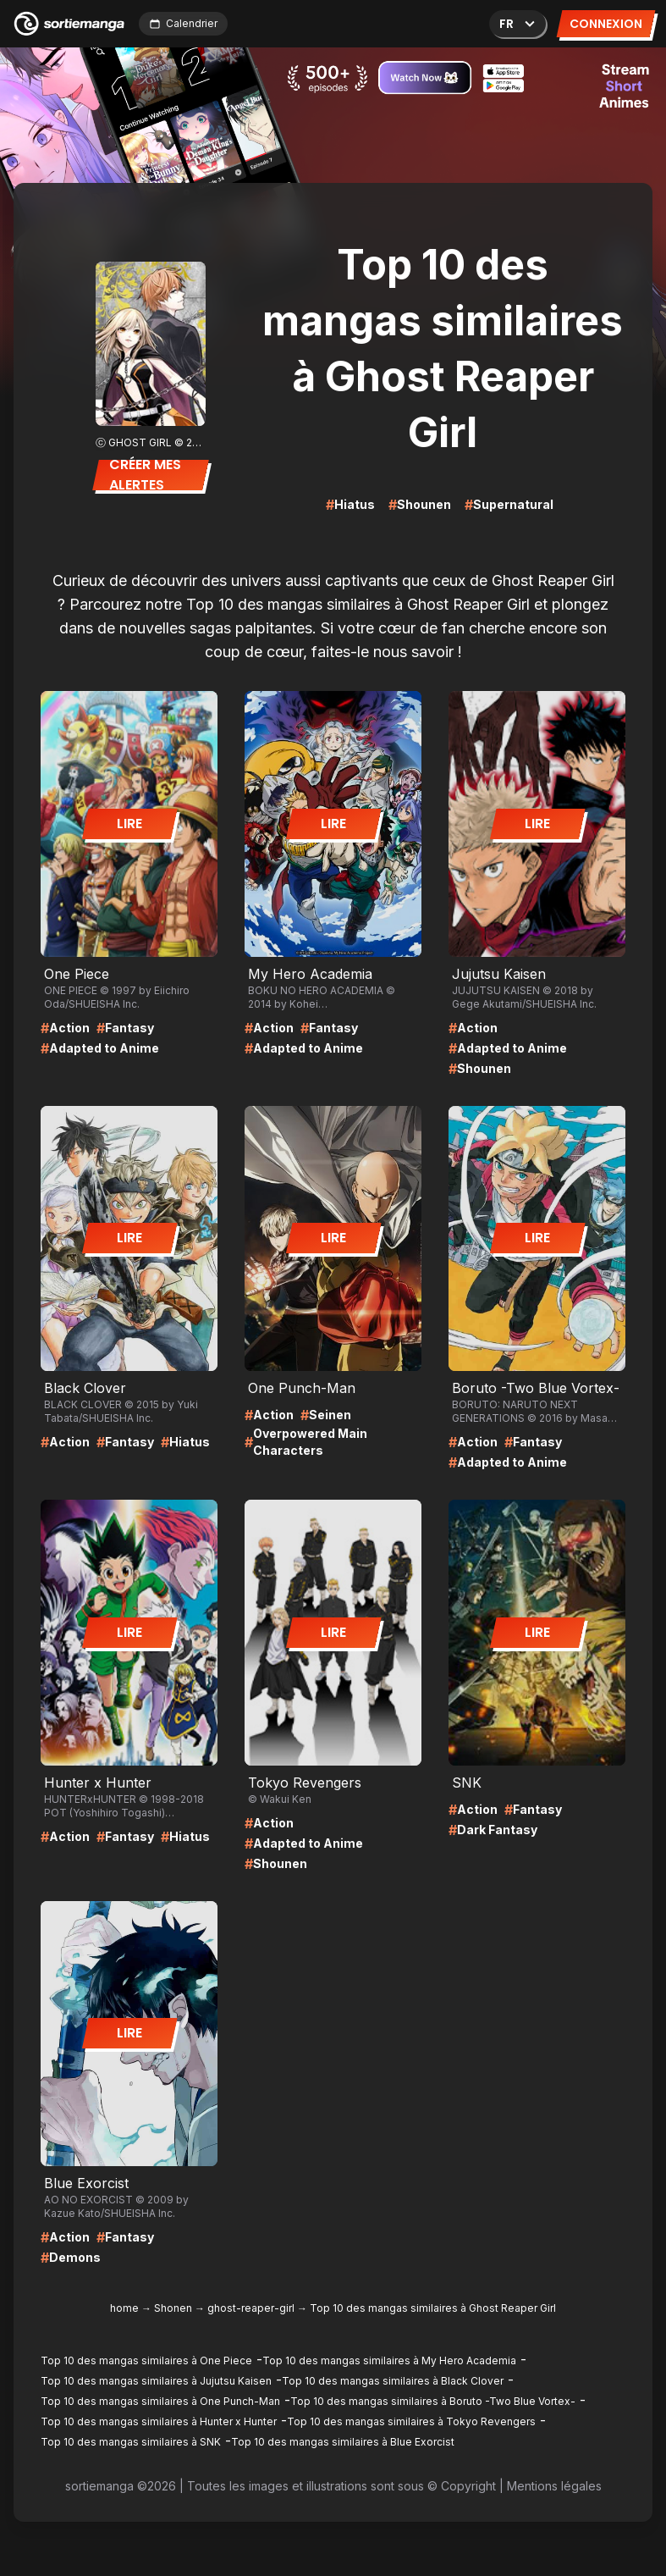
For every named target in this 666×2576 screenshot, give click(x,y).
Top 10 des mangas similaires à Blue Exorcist (342, 2441)
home (124, 2308)
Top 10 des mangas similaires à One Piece (146, 2360)
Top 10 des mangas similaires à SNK (131, 2441)
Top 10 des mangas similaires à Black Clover (393, 2380)
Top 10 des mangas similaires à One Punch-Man (160, 2401)
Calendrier (183, 23)
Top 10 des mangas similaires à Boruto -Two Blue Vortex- (432, 2401)
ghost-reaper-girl (250, 2308)
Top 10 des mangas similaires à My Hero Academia (389, 2360)
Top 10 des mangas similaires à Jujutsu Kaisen (156, 2380)
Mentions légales (554, 2486)
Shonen (173, 2308)
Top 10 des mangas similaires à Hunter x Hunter (159, 2421)
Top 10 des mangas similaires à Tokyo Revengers (411, 2421)
